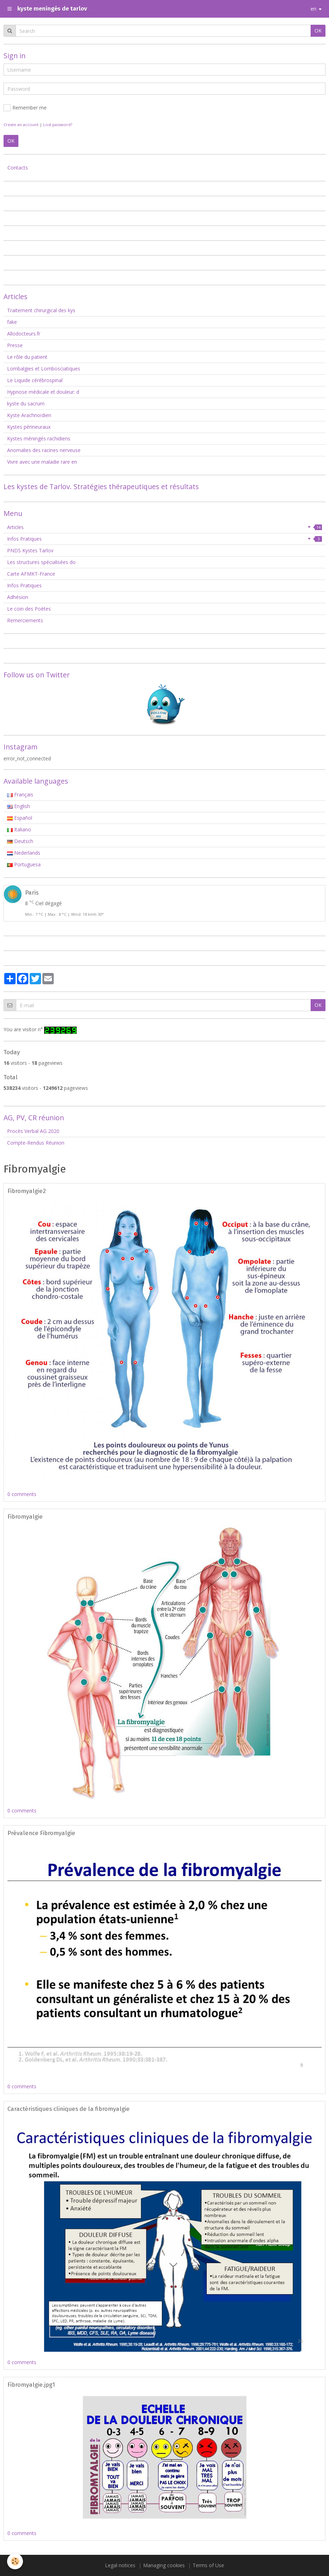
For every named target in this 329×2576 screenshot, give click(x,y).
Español (19, 817)
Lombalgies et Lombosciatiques (43, 368)
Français (20, 794)
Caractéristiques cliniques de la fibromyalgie (68, 2108)
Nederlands (23, 852)
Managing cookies (164, 2565)
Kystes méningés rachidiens (38, 438)
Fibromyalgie (25, 1516)
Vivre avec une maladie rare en (42, 461)
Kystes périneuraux (29, 426)
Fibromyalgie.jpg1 (31, 2384)
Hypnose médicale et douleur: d (43, 391)
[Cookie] (15, 2561)
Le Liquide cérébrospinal (35, 380)
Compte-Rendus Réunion (35, 1142)
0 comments (21, 1494)
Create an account (21, 124)
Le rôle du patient (27, 357)
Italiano (19, 829)
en (313, 8)
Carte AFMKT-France (31, 573)
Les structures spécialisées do (41, 562)
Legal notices (120, 2565)
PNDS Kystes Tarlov (30, 550)
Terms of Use (208, 2565)
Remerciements (25, 620)
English (18, 806)
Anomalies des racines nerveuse (44, 450)
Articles (164, 527)
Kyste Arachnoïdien (29, 415)
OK (318, 30)
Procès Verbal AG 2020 (33, 1131)
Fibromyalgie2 (26, 1190)
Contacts (17, 167)
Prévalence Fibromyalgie (41, 1832)
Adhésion (17, 597)
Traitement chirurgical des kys (41, 310)
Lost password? (57, 124)
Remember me (25, 107)
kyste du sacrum (26, 403)
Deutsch (20, 841)
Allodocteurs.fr (23, 333)
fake (12, 322)
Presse (15, 345)
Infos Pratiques (164, 538)
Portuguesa (24, 864)
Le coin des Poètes (29, 608)
